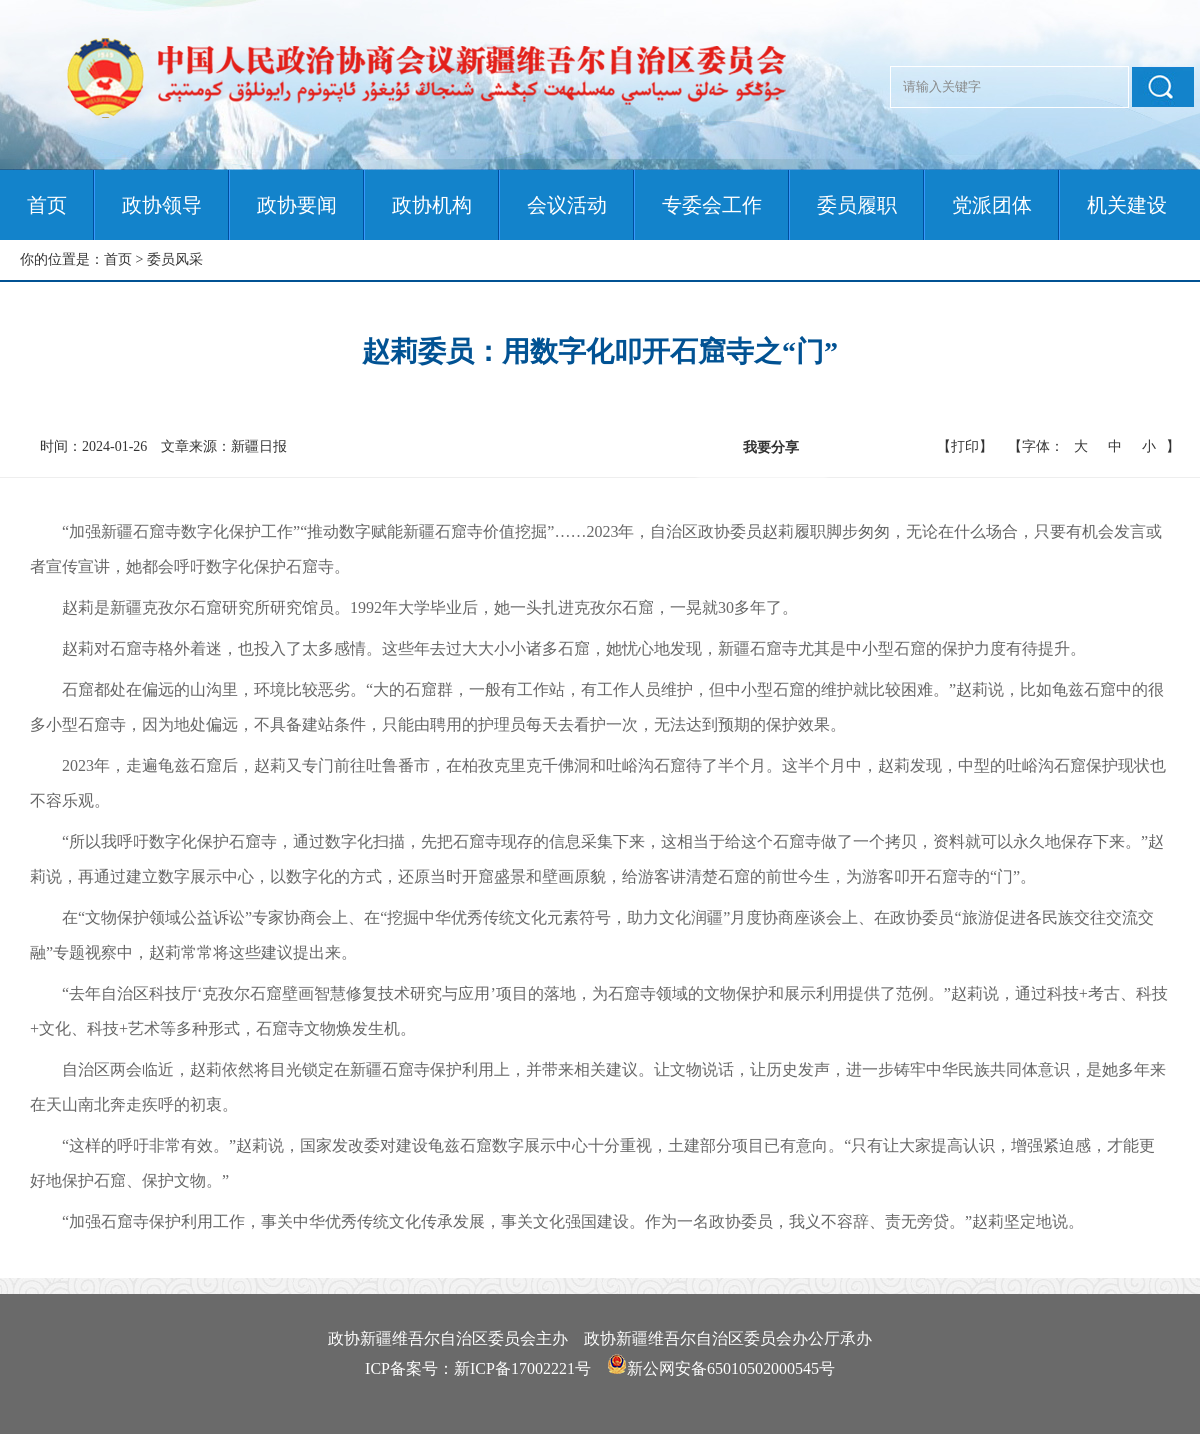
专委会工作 (712, 205)
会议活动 (567, 205)
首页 (47, 205)
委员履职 (857, 205)
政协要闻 (297, 205)
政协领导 (162, 205)
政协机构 (432, 205)
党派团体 (992, 205)
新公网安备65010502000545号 (731, 1368)
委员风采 (175, 259)
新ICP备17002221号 (522, 1368)
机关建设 (1127, 205)
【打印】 (965, 446)
